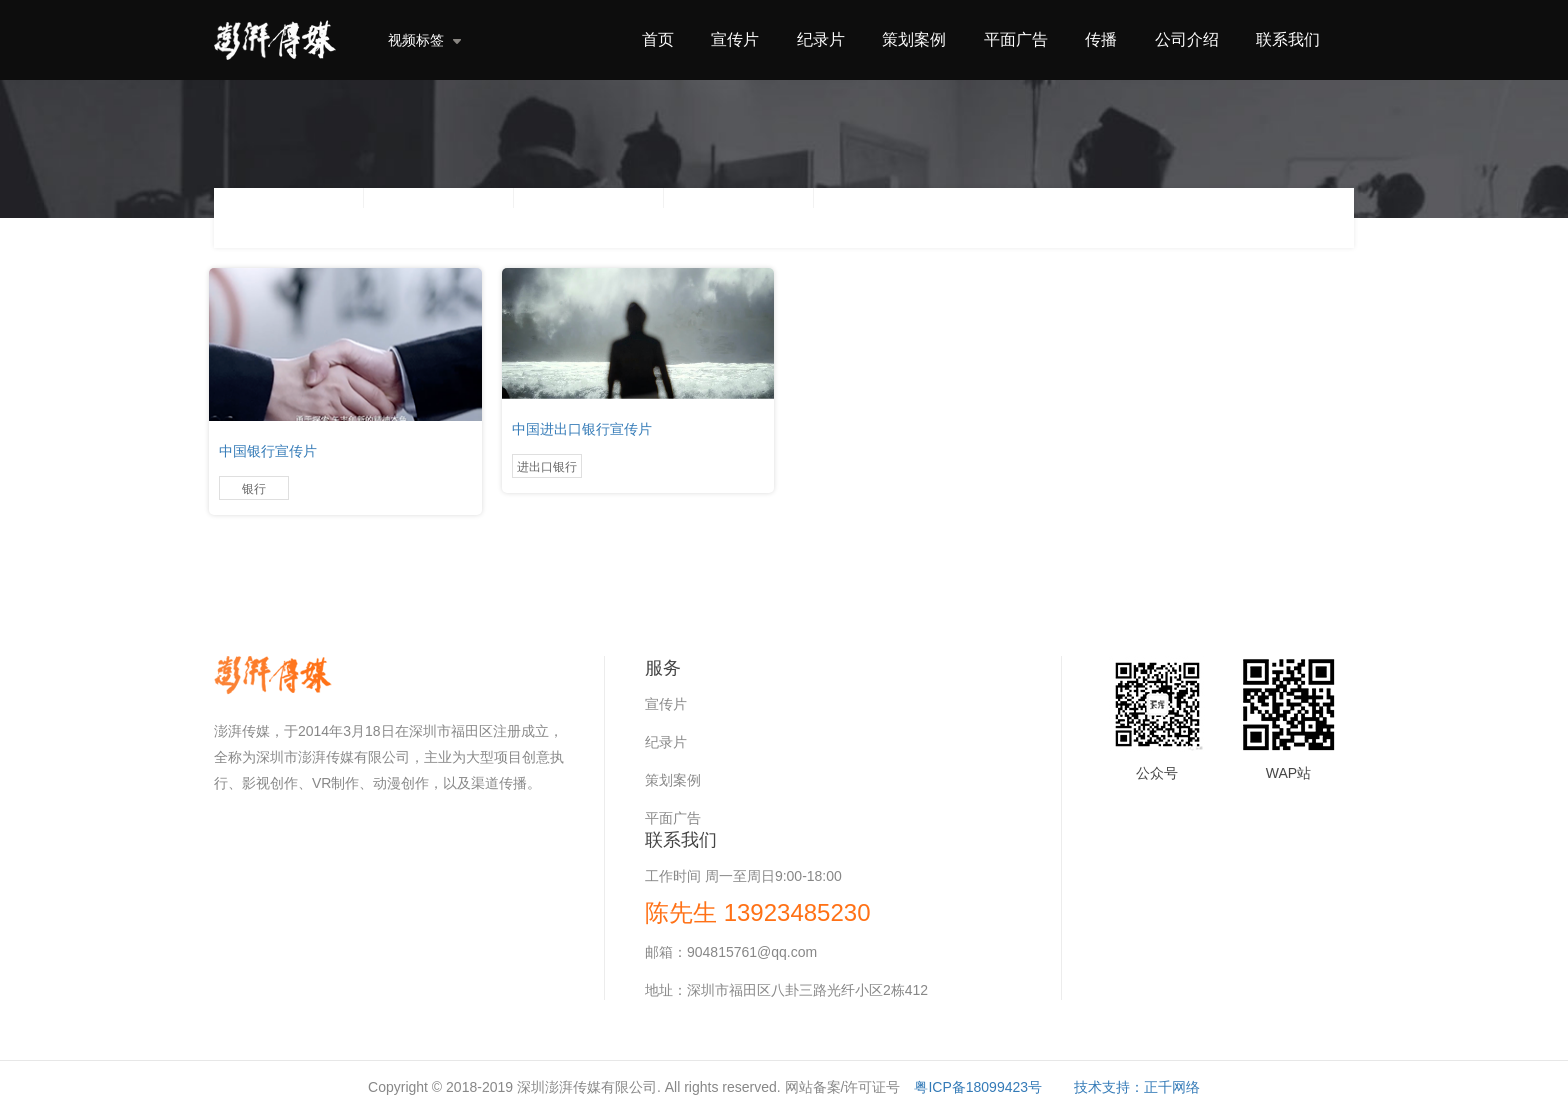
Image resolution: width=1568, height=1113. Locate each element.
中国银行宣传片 (268, 451)
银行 (254, 489)
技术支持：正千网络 (1137, 1087)
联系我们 (1288, 39)
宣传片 (735, 39)
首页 (658, 39)
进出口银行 (547, 467)
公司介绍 (1187, 39)
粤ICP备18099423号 (978, 1087)
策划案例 (914, 39)
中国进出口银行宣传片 (582, 429)
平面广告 (1016, 39)
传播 (1101, 39)
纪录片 (821, 39)
